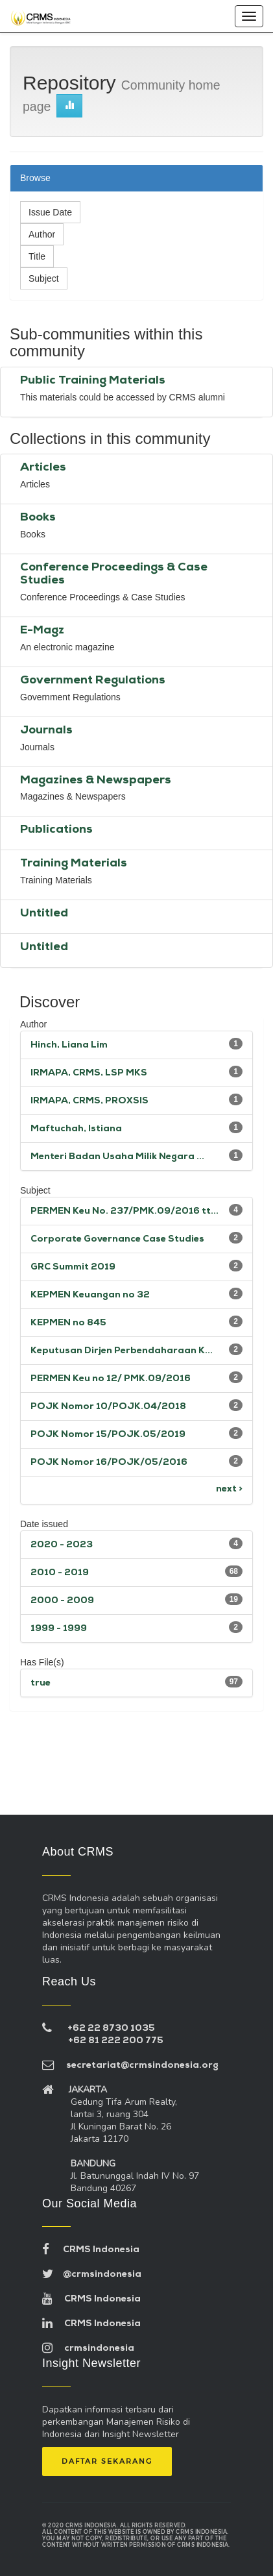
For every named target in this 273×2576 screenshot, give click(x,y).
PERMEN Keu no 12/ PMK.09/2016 (110, 1379)
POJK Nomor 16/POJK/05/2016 (108, 1462)
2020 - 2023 (61, 1545)
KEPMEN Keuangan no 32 (90, 1295)
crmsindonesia (88, 2348)
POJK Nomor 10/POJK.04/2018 (108, 1407)
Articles (43, 467)
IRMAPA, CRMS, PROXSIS (89, 1101)
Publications (56, 830)
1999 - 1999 (58, 1629)
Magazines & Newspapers (95, 780)
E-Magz (42, 630)
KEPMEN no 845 (68, 1323)
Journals (46, 730)
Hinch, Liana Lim (69, 1045)
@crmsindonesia (91, 2274)
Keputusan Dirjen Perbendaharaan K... (121, 1351)
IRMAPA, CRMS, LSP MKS (88, 1073)
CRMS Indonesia (90, 2250)
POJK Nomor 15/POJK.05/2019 (107, 1435)
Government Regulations (92, 680)
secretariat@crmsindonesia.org (130, 2065)
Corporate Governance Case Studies (117, 1239)
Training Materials (73, 863)
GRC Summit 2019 (72, 1267)
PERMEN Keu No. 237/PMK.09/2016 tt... (124, 1211)
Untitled (44, 913)
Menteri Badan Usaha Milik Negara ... (117, 1157)
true (40, 1683)
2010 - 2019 (59, 1573)
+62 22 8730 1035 (111, 2028)
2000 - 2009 (62, 1601)
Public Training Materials (92, 380)
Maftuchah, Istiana (76, 1129)
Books (38, 517)
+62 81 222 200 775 (115, 2041)
